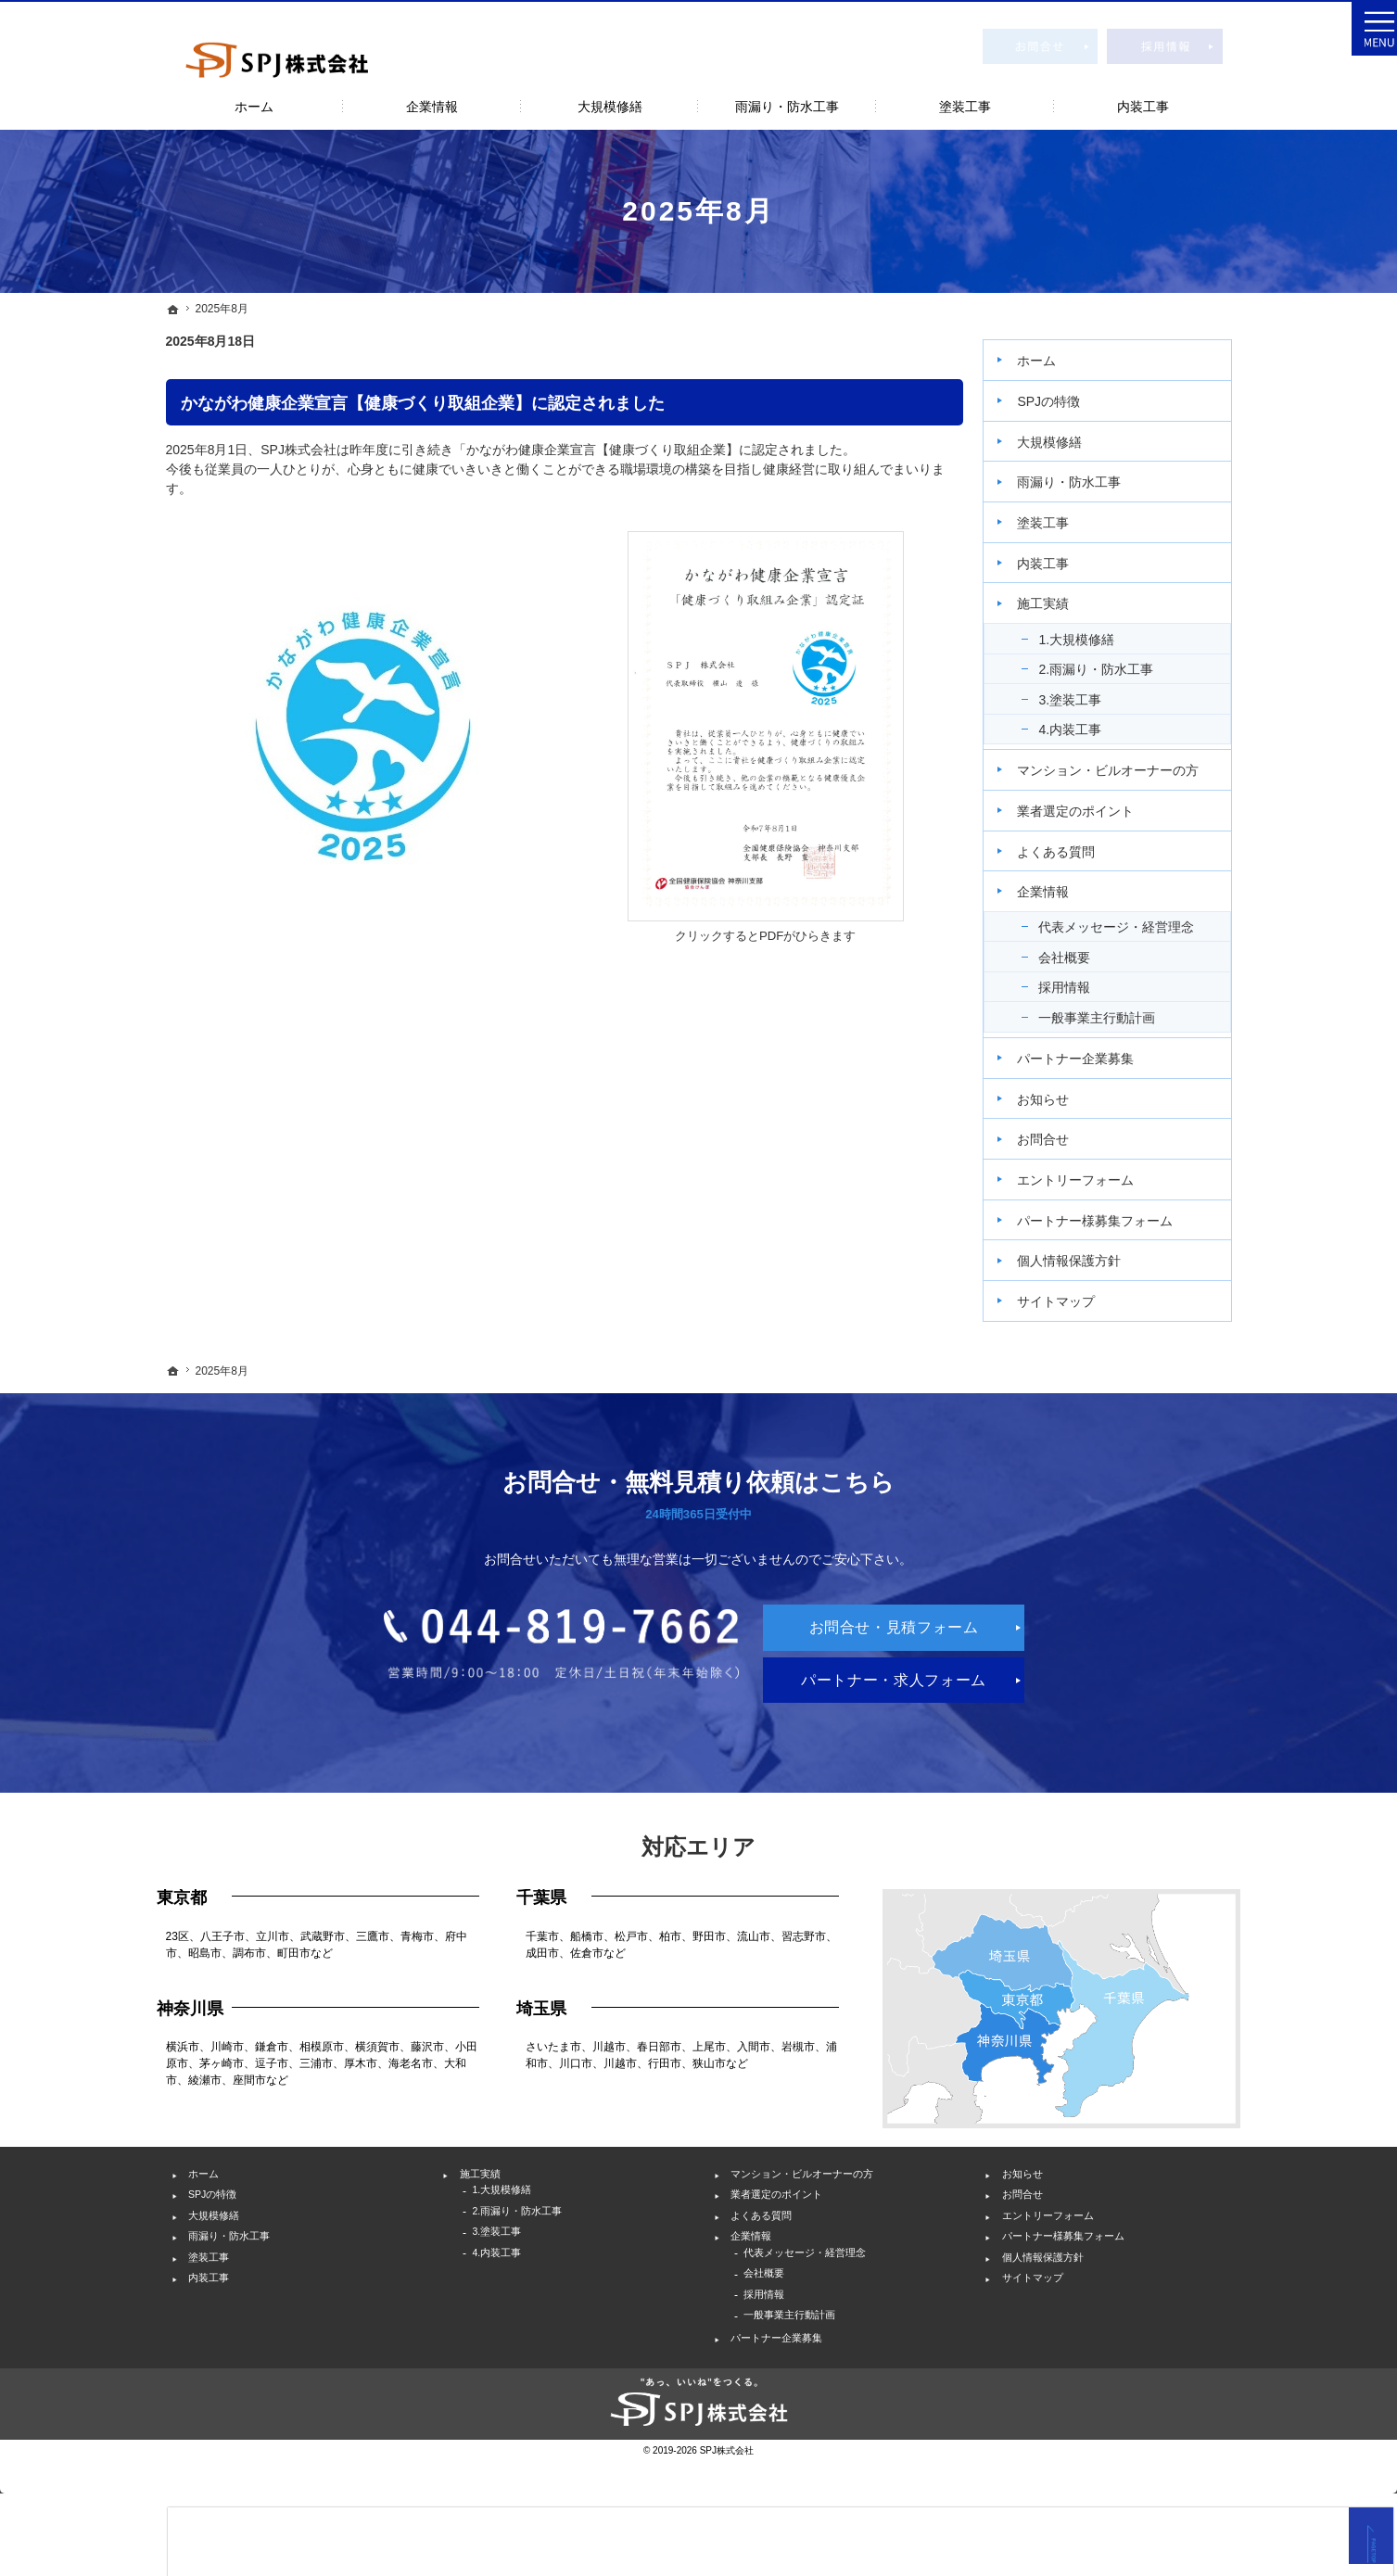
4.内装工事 (1082, 721)
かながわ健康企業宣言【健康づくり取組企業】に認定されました (423, 403)
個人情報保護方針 (1082, 1253)
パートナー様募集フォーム (1108, 1212)
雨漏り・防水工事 (1082, 474)
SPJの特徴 (1061, 393)
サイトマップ (1069, 1293)
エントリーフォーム (1088, 1171)
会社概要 (1077, 949)
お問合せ (1056, 1131)
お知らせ (1056, 1091)
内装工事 (1056, 555)
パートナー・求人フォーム (883, 1704)
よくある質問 (1069, 843)
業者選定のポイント (1088, 802)
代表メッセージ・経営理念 (1129, 919)
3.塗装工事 (1082, 691)
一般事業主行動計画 (1109, 1009)
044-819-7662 (481, 1679)
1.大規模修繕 (1089, 631)
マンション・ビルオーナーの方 (1121, 762)
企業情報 (1056, 884)
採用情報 (1077, 979)
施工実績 (1056, 596)
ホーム (1049, 353)
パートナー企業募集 (1088, 1050)
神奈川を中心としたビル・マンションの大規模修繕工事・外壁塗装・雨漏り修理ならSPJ (212, 10)
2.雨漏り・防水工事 (1108, 661)
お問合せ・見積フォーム (1041, 45)
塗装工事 (1056, 514)
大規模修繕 (1062, 433)
